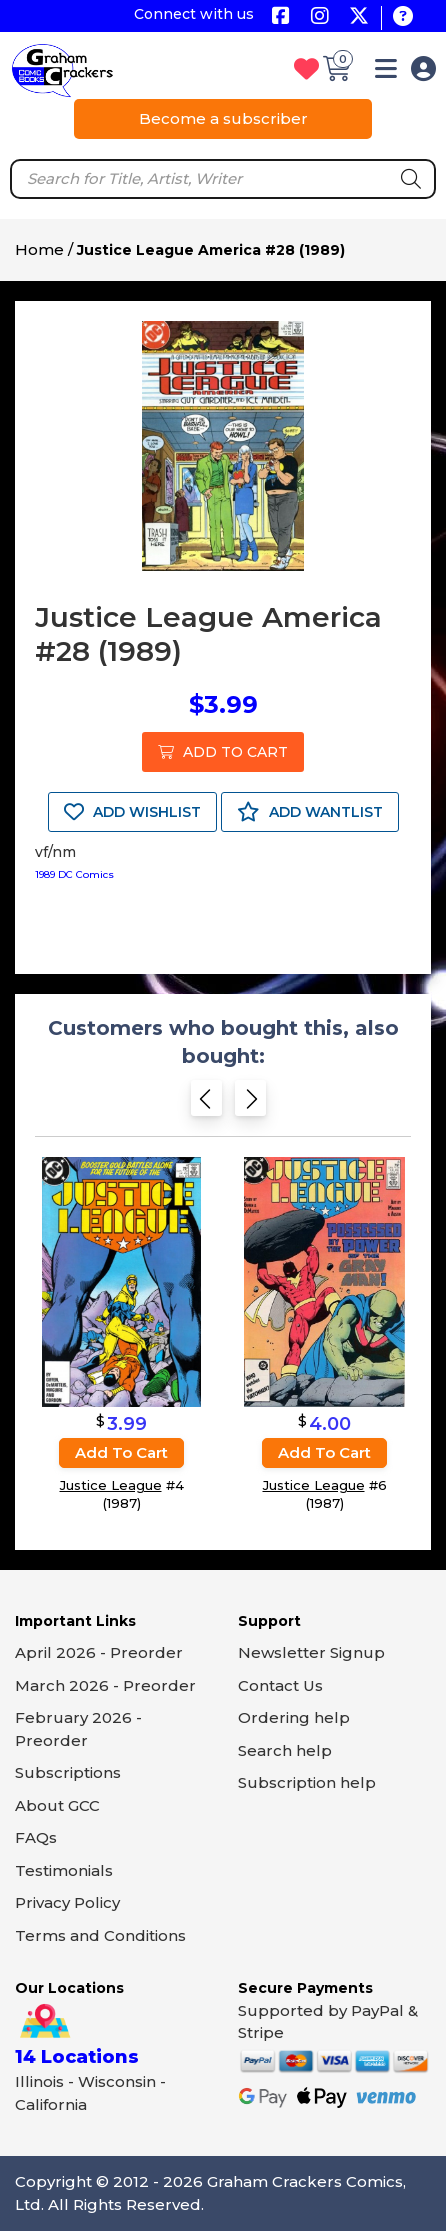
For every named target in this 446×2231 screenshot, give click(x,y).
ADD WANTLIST (310, 812)
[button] (386, 72)
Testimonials (64, 1870)
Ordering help (294, 1717)
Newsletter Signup (311, 1652)
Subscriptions (68, 1772)
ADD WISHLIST (132, 812)
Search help (285, 1750)
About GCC (57, 1805)
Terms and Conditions (100, 1935)
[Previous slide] (206, 1104)
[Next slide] (250, 1104)
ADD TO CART (223, 752)
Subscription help (307, 1782)
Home (39, 249)
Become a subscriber (223, 118)
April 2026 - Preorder (99, 1652)
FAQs (36, 1837)
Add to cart (121, 1452)
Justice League (111, 1485)
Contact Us (280, 1685)
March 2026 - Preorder (105, 1685)
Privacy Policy (67, 1902)
